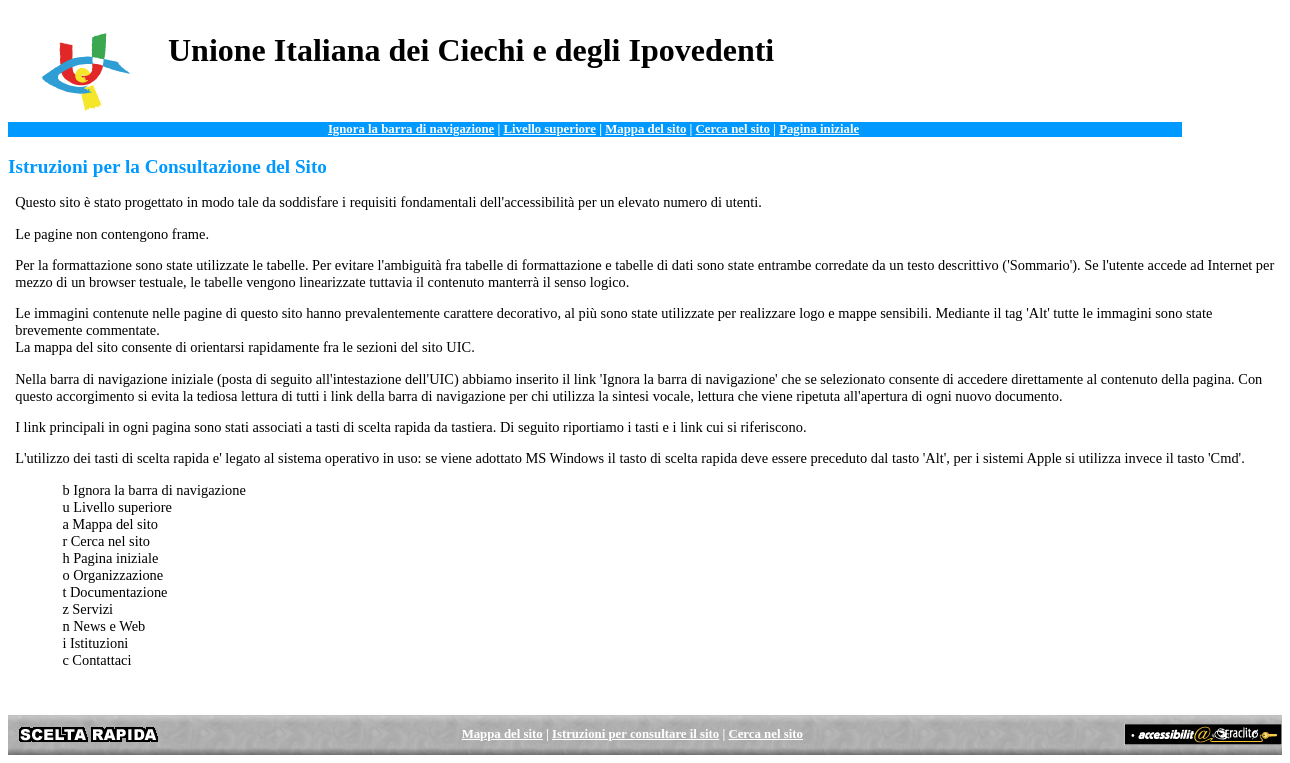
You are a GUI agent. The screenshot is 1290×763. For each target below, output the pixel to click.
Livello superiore (549, 129)
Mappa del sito (645, 129)
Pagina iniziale (819, 129)
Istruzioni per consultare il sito (635, 734)
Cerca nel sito (733, 129)
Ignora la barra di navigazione (411, 129)
